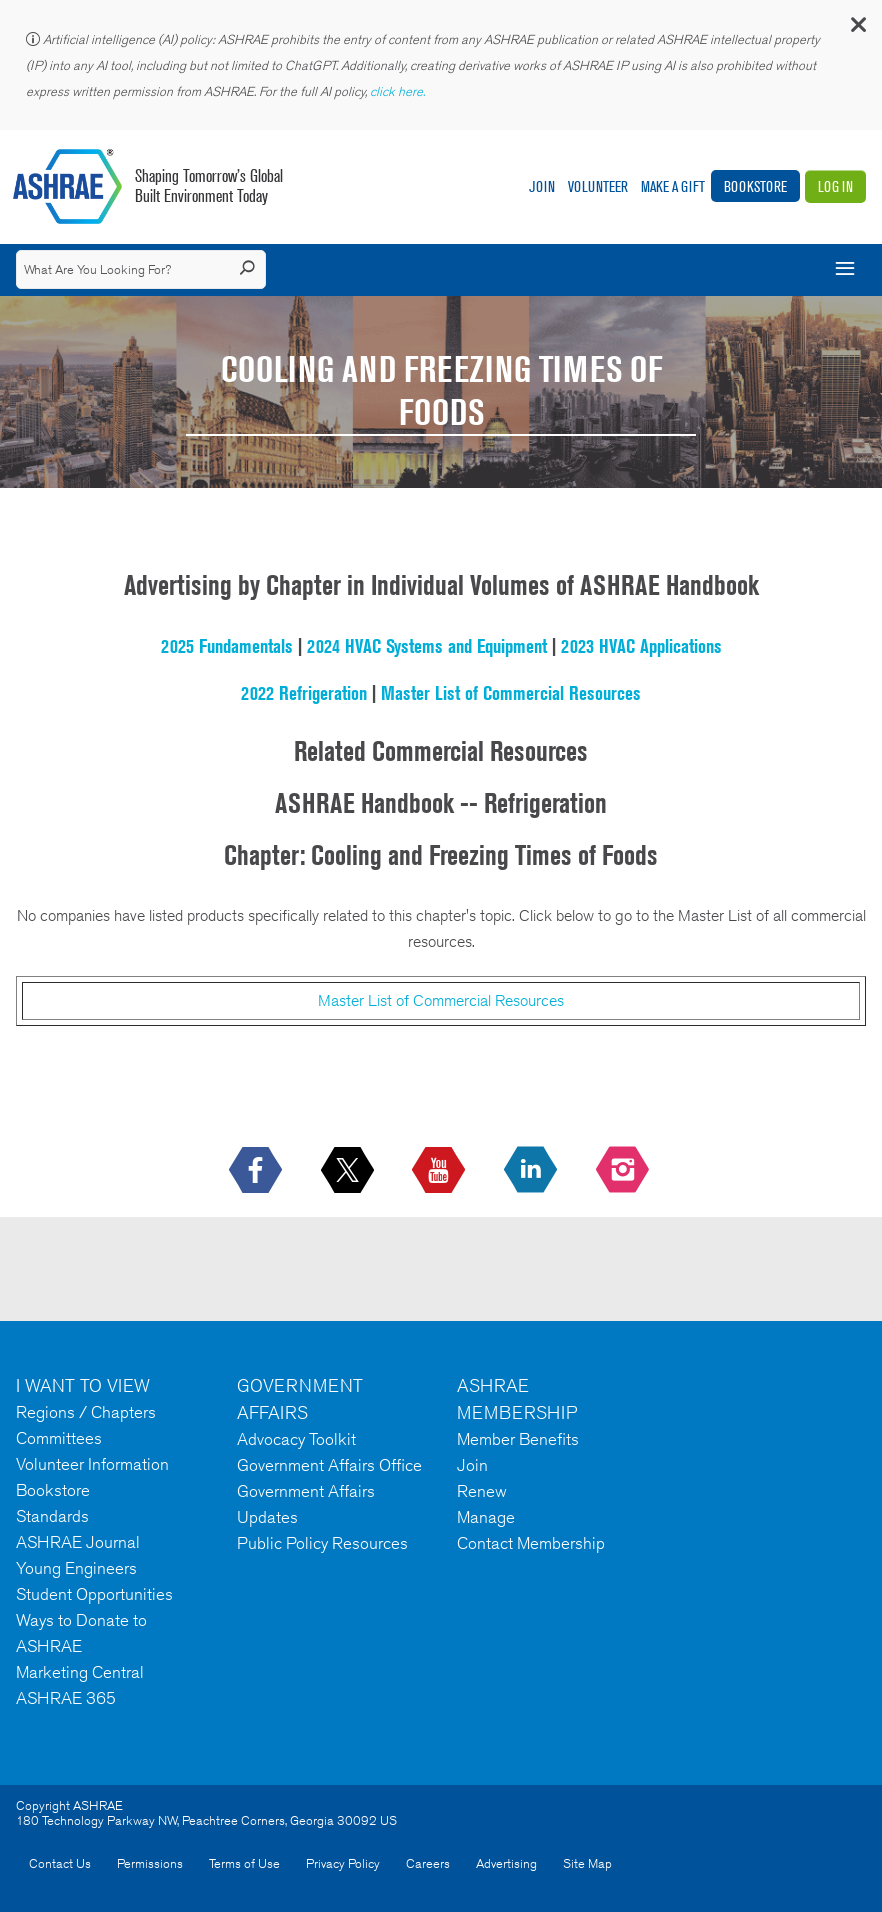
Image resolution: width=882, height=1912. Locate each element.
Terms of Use (244, 1863)
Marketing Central (80, 1672)
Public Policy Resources (322, 1543)
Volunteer (598, 186)
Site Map (587, 1863)
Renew (482, 1491)
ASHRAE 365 (66, 1698)
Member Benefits (518, 1439)
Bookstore (755, 186)
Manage (486, 1517)
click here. (399, 91)
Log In (835, 186)
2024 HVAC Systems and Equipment (427, 646)
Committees (59, 1438)
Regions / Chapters (86, 1412)
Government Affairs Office (329, 1465)
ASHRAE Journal (78, 1542)
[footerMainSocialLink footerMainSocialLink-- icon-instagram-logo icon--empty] (624, 1171)
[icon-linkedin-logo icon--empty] (532, 1171)
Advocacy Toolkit (296, 1439)
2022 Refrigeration (304, 693)
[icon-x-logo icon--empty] (349, 1171)
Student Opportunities (94, 1594)
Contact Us (60, 1863)
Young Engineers (76, 1568)
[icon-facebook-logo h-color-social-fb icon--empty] (257, 1171)
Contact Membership (531, 1543)
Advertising (506, 1863)
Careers (428, 1863)
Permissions (150, 1863)
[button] (857, 29)
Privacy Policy (343, 1863)
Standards (52, 1516)
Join (542, 186)
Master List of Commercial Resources (511, 693)
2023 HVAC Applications (641, 646)
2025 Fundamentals (227, 646)
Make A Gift (673, 186)
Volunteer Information (92, 1464)
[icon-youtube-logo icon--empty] (440, 1171)
